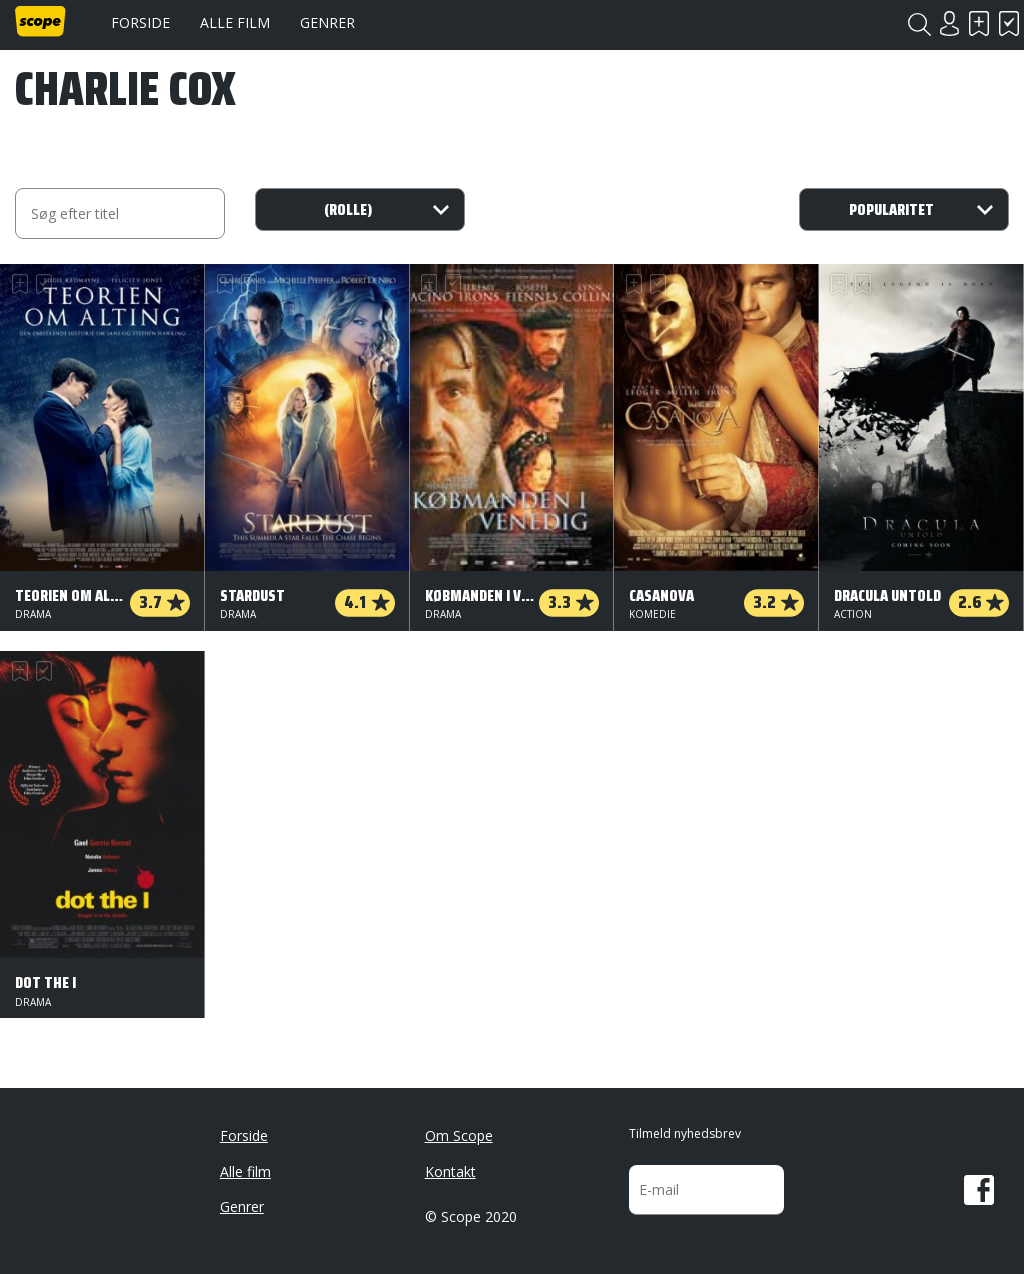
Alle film (235, 22)
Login (949, 23)
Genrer (327, 22)
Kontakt (450, 1171)
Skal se (979, 23)
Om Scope (459, 1135)
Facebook (979, 1190)
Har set (1009, 23)
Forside (140, 22)
